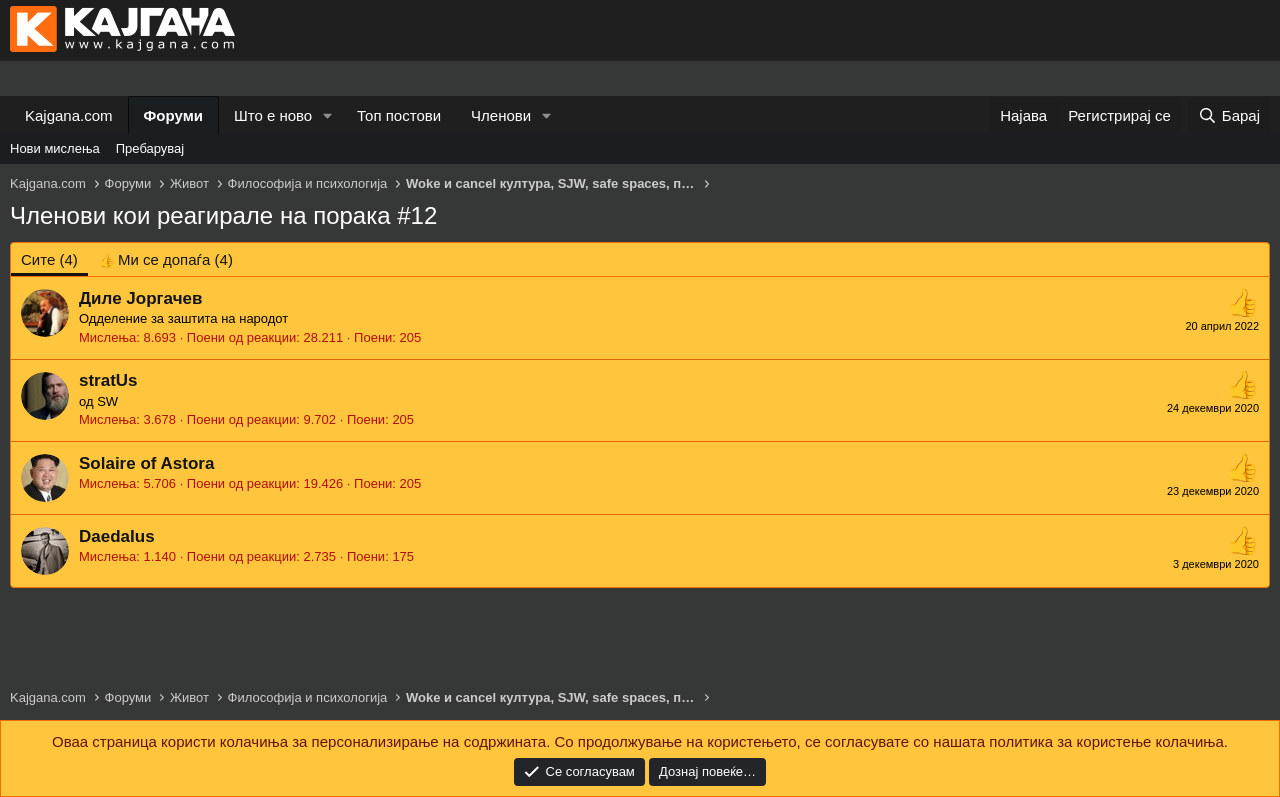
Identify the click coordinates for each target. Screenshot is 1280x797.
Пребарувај (150, 148)
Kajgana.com (69, 115)
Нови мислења (55, 148)
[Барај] (1229, 115)
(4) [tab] (49, 259)
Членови (501, 115)
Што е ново (273, 115)
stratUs (108, 380)
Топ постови (399, 115)
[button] (328, 115)
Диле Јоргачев (140, 298)
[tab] (165, 259)
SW (107, 401)
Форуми (173, 115)
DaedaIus (117, 536)
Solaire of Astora (146, 463)
